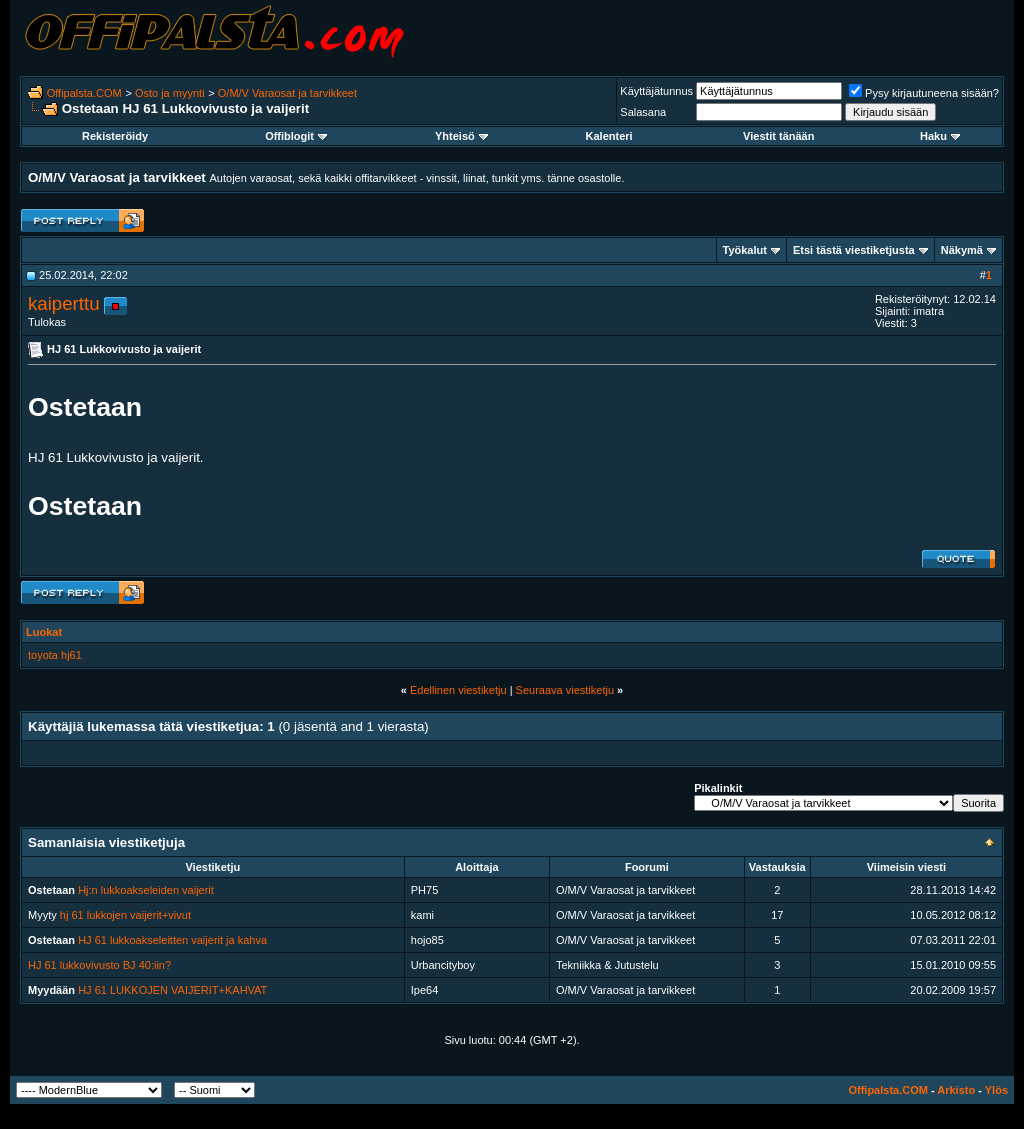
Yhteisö (461, 136)
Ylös (996, 1090)
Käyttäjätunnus (656, 91)
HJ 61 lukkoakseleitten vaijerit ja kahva (172, 940)
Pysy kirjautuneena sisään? (924, 93)
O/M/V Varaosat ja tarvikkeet (287, 93)
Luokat (44, 632)
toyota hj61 (55, 655)
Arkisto (956, 1090)
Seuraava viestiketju (565, 690)
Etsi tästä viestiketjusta (854, 250)
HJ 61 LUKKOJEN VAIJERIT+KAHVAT (172, 990)
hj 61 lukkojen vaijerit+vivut (125, 915)
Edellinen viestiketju (458, 690)
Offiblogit (296, 136)
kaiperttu (64, 303)
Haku (940, 136)
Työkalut (745, 250)
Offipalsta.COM (84, 93)
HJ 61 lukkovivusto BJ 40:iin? (99, 965)
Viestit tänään (778, 136)
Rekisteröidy (115, 136)
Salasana (643, 112)
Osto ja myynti (170, 93)
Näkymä (962, 250)
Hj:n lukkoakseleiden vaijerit (146, 890)
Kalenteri (609, 136)
